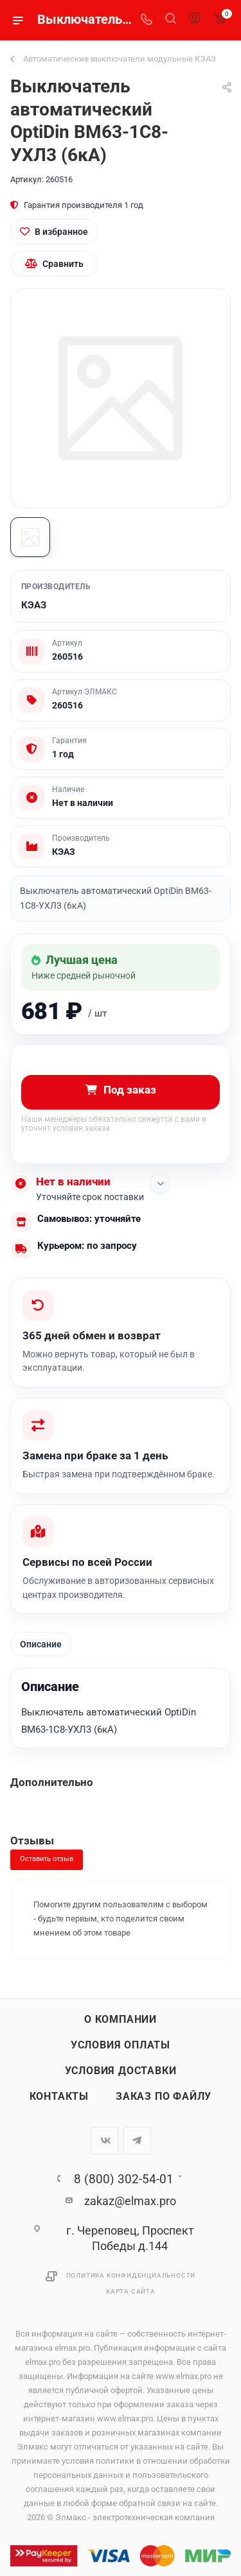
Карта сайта (131, 2291)
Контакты (59, 2096)
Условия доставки (121, 2071)
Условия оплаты (120, 2045)
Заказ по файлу (163, 2096)
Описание (41, 1644)
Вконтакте (104, 2140)
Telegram (137, 2140)
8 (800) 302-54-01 (124, 2179)
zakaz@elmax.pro (130, 2201)
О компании (120, 2019)
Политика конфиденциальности (131, 2275)
